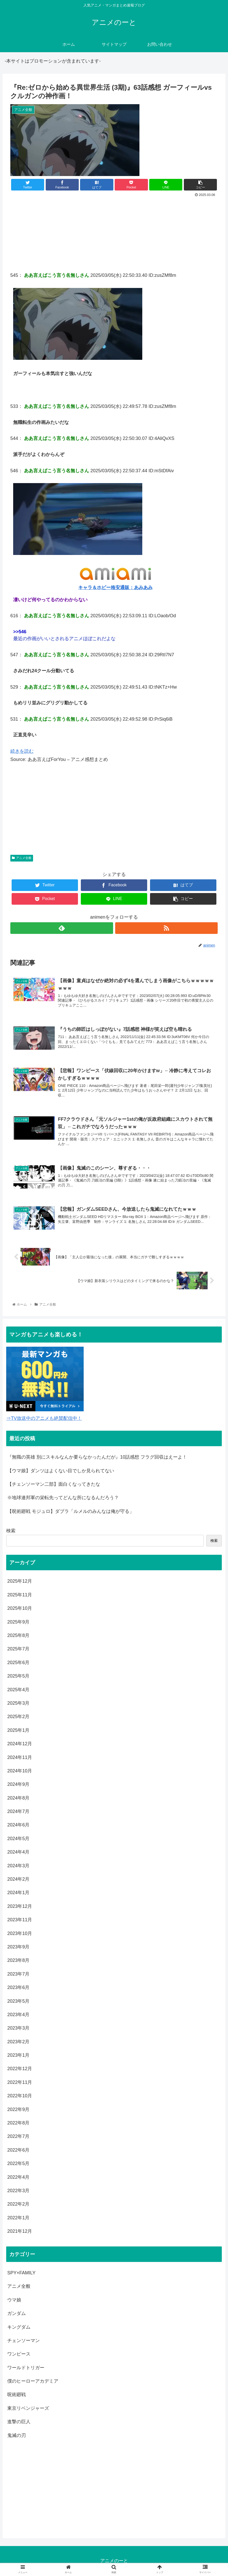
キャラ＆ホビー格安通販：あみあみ (115, 587)
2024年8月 (18, 1798)
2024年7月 (18, 1811)
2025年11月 (19, 1595)
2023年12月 (19, 1906)
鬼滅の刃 (16, 2435)
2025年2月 (18, 1716)
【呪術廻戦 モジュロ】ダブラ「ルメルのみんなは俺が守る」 (70, 1511)
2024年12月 (19, 1744)
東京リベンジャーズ (28, 2408)
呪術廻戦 (16, 2394)
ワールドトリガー (25, 2367)
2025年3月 (18, 1703)
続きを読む (22, 751)
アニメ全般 (22, 858)
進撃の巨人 (18, 2422)
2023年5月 (18, 2001)
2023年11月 (19, 1920)
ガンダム (16, 2313)
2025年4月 (18, 1689)
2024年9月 (18, 1784)
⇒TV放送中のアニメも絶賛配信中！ (44, 1418)
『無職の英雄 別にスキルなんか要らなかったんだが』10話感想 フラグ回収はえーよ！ (97, 1457)
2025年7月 (18, 1649)
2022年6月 (18, 2150)
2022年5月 (18, 2163)
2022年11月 (19, 2082)
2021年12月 (19, 2231)
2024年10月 (19, 1771)
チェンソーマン (23, 2340)
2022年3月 (18, 2190)
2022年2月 (18, 2204)
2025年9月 (18, 1622)
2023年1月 (18, 2055)
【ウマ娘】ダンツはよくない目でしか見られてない (60, 1470)
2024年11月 (19, 1757)
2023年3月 (18, 2028)
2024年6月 (18, 1825)
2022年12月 (19, 2068)
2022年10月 (19, 2096)
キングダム (18, 2327)
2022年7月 (18, 2136)
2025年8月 (18, 1635)
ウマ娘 (14, 2300)
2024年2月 (18, 1879)
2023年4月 (18, 2014)
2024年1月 (18, 1892)
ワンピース (18, 2354)
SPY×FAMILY (21, 2273)
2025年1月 (18, 1730)
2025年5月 (18, 1676)
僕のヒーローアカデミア (32, 2381)
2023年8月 (18, 1960)
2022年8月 (18, 2123)
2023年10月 (19, 1933)
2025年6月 (18, 1662)
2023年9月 (18, 1947)
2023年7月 (18, 1974)
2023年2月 (18, 2041)
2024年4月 (18, 1852)
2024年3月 (18, 1865)
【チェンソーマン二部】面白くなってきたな (53, 1484)
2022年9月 (18, 2109)
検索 (10, 1530)
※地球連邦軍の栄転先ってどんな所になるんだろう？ (63, 1497)
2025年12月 (19, 1581)
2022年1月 (18, 2218)
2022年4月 (18, 2177)
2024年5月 (18, 1838)
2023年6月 (18, 1987)
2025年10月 (19, 1608)
